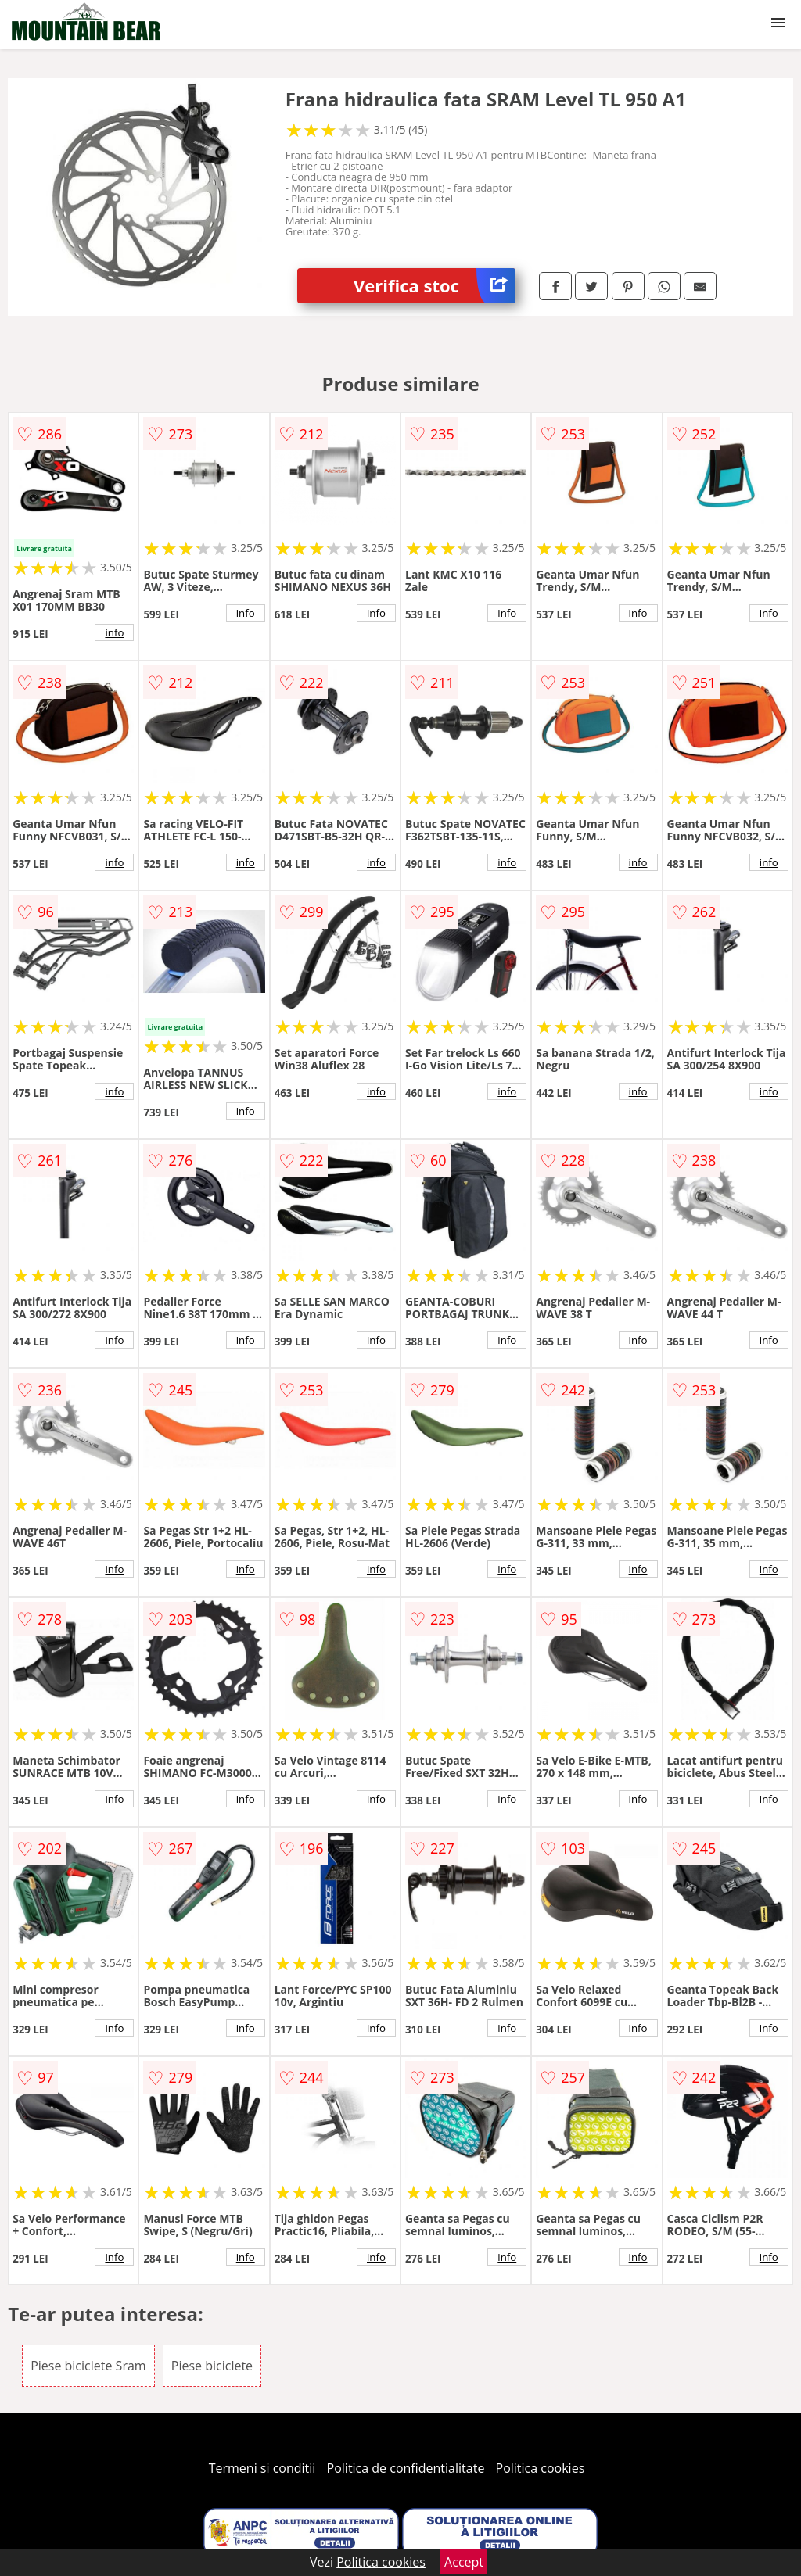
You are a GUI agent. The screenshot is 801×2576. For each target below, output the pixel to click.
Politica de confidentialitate (406, 2468)
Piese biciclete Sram (88, 2365)
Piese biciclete (212, 2365)
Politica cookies (540, 2468)
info (114, 632)
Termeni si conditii (262, 2468)
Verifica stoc (434, 285)
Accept (463, 2562)
